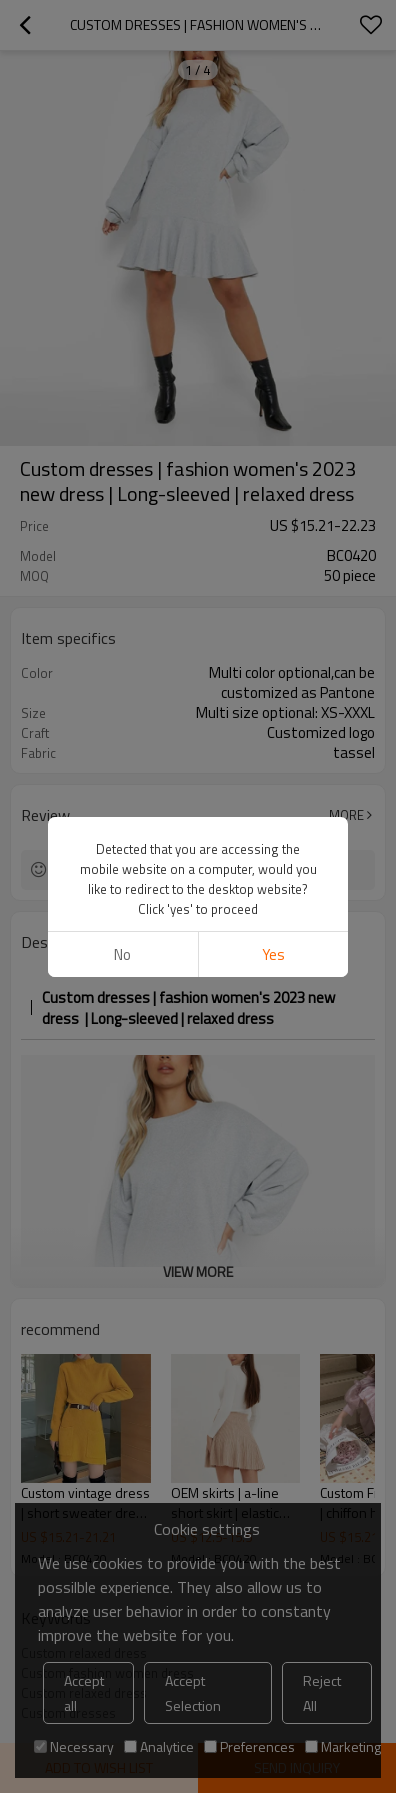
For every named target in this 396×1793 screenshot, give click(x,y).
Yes (273, 235)
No (122, 235)
